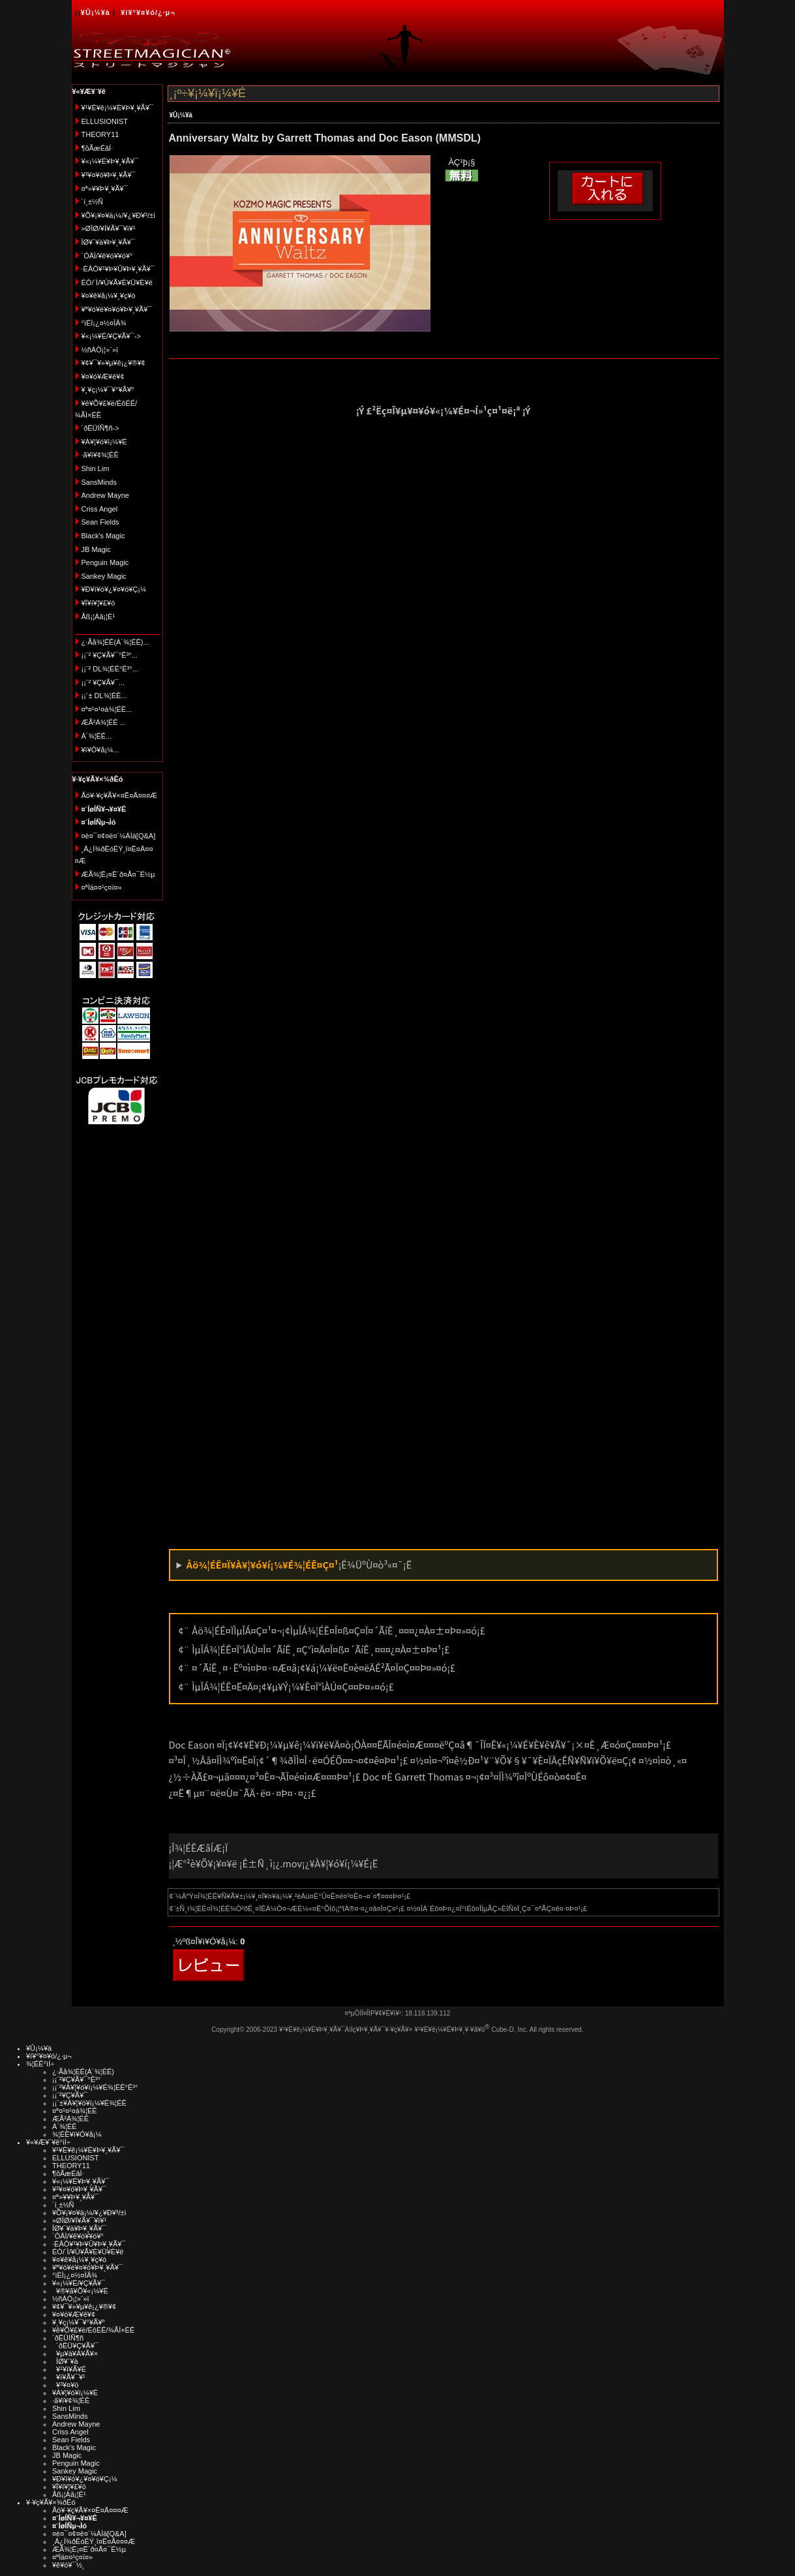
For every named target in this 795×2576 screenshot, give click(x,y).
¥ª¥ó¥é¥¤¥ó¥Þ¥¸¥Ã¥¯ (117, 309)
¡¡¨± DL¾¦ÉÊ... (104, 695)
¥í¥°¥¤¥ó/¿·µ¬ (148, 12)
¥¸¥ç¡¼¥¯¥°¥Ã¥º (108, 389)
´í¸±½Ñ (93, 202)
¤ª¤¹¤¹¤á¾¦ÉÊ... (107, 709)
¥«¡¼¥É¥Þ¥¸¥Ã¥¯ (110, 161)
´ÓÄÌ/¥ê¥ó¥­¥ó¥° (107, 256)
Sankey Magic (104, 576)
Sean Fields (100, 522)
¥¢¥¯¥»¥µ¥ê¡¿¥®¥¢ (113, 363)
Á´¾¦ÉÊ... (97, 736)
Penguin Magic (105, 562)
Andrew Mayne (105, 495)
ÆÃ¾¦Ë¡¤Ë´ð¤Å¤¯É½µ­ (118, 874)
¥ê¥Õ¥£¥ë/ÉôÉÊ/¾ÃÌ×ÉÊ (93, 2330)
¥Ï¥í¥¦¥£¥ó (98, 603)
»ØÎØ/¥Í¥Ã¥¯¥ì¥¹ (109, 228)
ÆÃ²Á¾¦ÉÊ (70, 2119)
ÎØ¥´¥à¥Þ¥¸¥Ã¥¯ (109, 242)
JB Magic (96, 549)
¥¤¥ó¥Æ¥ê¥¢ (103, 376)
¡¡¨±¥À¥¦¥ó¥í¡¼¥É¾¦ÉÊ (89, 2103)
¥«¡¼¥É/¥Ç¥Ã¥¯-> (111, 336)
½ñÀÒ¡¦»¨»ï (100, 350)
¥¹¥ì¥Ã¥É (69, 2369)
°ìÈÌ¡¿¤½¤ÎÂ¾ (104, 323)
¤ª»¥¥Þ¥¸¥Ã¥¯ (105, 188)
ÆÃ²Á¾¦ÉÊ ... (104, 722)
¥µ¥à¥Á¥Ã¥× (75, 2353)
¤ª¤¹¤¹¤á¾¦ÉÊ (74, 2111)
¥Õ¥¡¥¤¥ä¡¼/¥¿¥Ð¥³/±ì (119, 215)
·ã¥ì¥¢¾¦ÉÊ (100, 455)
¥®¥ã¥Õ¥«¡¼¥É (80, 2291)
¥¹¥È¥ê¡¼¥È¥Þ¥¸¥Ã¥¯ (118, 108)
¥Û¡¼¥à (95, 12)
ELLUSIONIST (105, 121)
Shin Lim (96, 468)
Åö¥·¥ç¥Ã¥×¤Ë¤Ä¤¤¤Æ (120, 795)
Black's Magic (103, 536)
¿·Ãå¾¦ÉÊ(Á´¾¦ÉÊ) (83, 2072)
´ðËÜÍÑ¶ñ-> (100, 428)
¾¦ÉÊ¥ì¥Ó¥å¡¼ (77, 2134)
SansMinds (99, 482)
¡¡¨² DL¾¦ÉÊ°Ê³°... (110, 669)
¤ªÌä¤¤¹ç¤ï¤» (102, 887)
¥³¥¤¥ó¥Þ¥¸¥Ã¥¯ (109, 175)
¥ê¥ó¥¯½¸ (68, 2565)
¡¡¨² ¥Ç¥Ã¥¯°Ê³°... (110, 655)
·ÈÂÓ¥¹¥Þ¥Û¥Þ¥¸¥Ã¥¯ (118, 269)
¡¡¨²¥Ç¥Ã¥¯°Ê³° (76, 2079)
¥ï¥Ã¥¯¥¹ (68, 2377)
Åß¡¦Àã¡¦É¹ (98, 617)
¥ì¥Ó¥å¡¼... (100, 750)
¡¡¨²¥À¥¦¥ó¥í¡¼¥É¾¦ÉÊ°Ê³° (95, 2087)
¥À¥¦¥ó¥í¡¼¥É (104, 442)
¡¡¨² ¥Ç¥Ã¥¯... (103, 682)
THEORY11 (100, 134)
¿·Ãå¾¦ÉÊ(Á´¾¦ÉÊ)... (115, 642)
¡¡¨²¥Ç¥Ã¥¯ (69, 2095)
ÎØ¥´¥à (65, 2361)
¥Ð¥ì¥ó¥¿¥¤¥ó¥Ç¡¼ (114, 589)
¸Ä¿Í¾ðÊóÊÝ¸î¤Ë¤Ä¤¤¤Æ (93, 2541)
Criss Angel (100, 509)
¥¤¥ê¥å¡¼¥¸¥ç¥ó (109, 295)
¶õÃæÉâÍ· (97, 148)
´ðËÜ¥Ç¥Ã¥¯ (75, 2346)
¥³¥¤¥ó (65, 2385)
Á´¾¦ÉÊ (64, 2126)
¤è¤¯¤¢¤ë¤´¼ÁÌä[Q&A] (119, 836)
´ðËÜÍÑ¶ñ (67, 2338)
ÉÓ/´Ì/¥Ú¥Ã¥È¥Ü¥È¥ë (117, 282)
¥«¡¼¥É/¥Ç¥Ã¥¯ (78, 2283)
